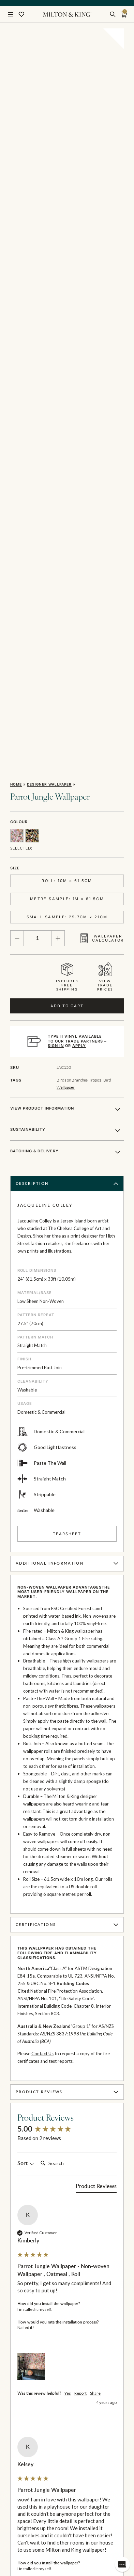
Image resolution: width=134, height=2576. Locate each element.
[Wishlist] (21, 14)
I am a (16, 2523)
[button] (31, 1872)
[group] (67, 1635)
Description (67, 689)
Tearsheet (67, 1039)
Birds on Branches (72, 585)
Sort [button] (25, 1669)
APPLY (79, 551)
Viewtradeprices (105, 481)
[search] (112, 14)
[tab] (96, 1693)
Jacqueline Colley (45, 711)
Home (16, 289)
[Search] (65, 1669)
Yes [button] (67, 1898)
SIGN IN (56, 551)
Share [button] (95, 1898)
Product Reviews (67, 1597)
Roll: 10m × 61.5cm (67, 386)
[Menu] (10, 14)
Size (15, 373)
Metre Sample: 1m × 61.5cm (67, 404)
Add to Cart (67, 511)
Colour (19, 327)
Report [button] (80, 1898)
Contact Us (42, 1559)
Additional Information (67, 1069)
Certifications (67, 1430)
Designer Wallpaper (49, 289)
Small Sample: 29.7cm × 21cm (67, 422)
